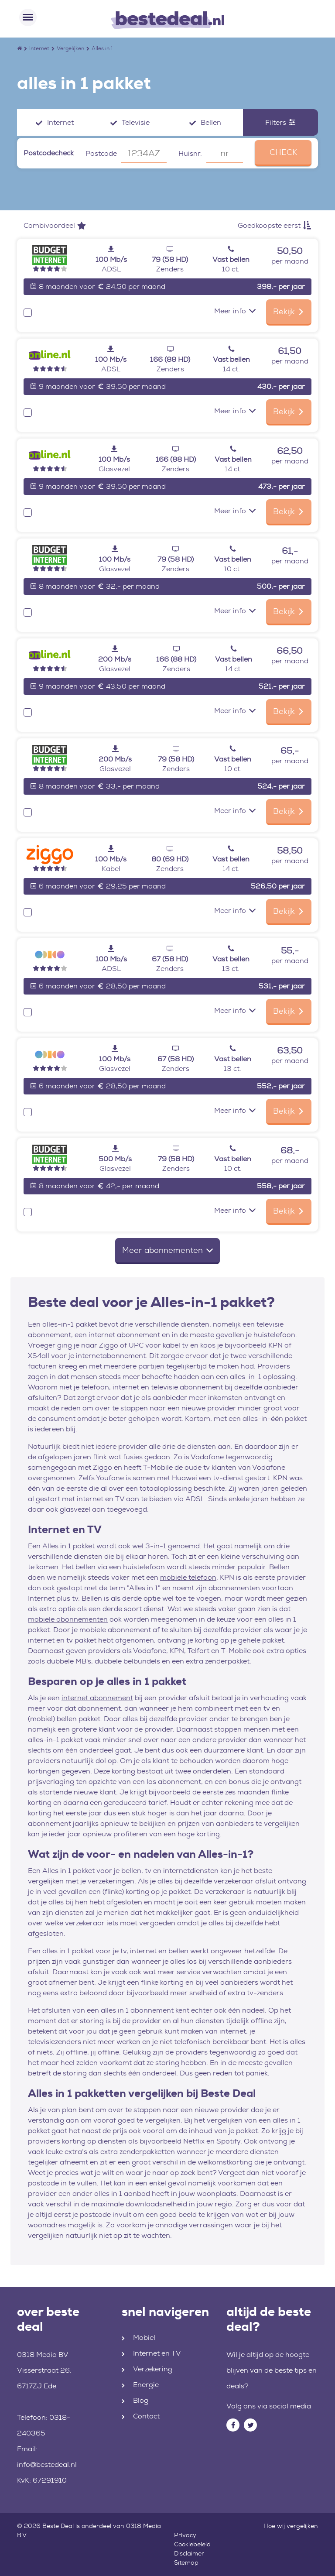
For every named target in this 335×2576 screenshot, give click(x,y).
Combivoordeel (55, 225)
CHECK (283, 152)
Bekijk (289, 311)
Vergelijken (70, 48)
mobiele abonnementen (68, 1619)
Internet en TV (157, 2353)
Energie (146, 2384)
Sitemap (186, 2562)
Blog (140, 2400)
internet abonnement (97, 1697)
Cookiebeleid (192, 2544)
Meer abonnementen (167, 1250)
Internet (39, 48)
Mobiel (144, 2337)
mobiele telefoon (188, 1577)
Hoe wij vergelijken (290, 2526)
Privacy (185, 2535)
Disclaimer (189, 2553)
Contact (146, 2416)
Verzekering (152, 2369)
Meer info (235, 311)
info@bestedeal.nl (47, 2464)
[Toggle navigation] (28, 17)
